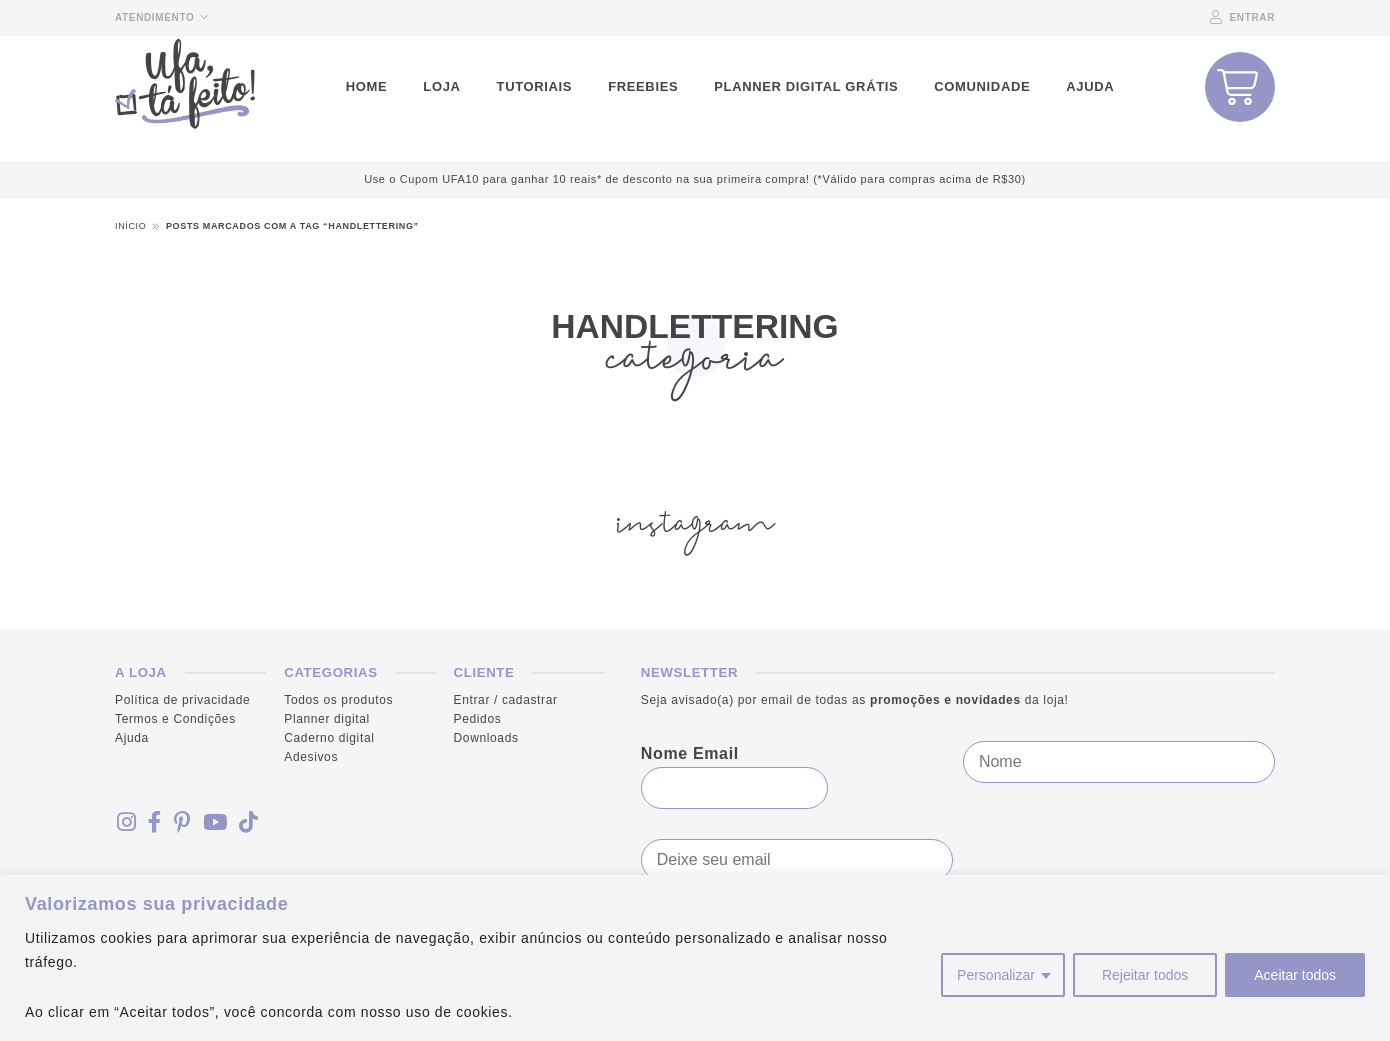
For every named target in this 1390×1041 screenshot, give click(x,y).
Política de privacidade (182, 700)
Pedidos (478, 719)
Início (130, 226)
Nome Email (690, 754)
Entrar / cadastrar (506, 700)
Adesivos (311, 758)
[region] (695, 958)
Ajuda (132, 738)
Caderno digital (329, 738)
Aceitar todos (1295, 975)
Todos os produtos (338, 700)
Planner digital (327, 719)
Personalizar (996, 975)
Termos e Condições (175, 719)
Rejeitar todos (1145, 975)
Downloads (486, 738)
